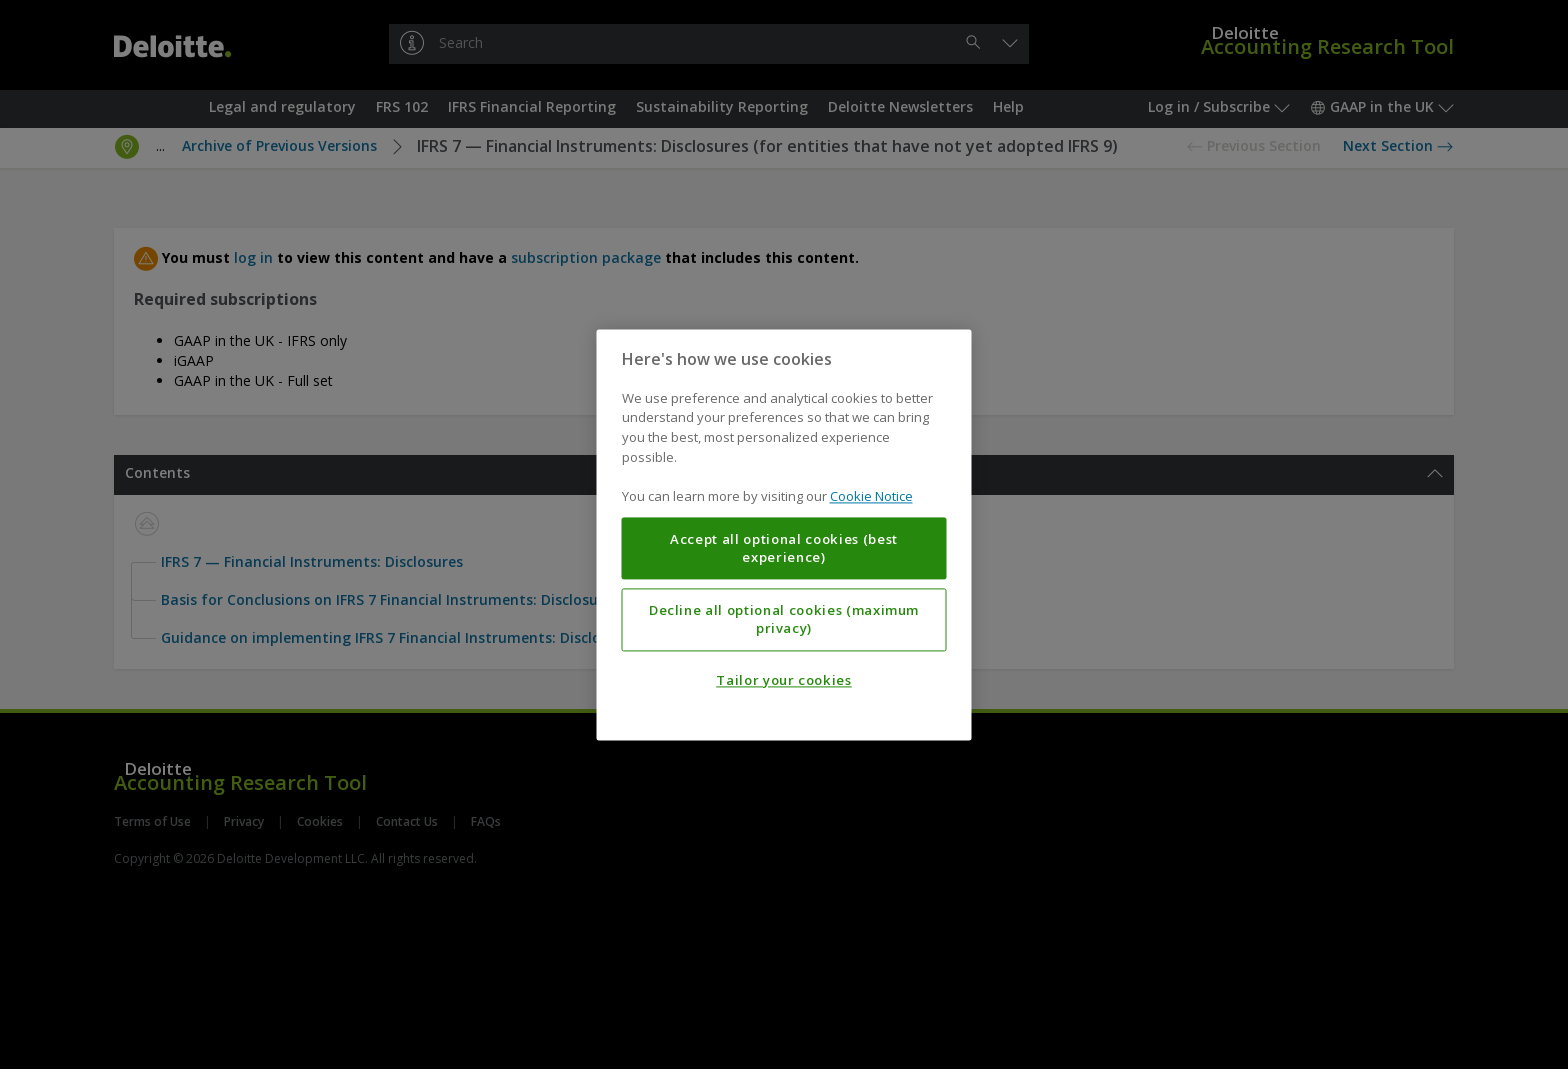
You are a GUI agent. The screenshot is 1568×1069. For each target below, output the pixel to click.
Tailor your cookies (783, 680)
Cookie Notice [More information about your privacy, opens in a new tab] (871, 496)
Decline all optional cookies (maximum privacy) (784, 619)
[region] (784, 534)
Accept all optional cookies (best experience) (784, 548)
